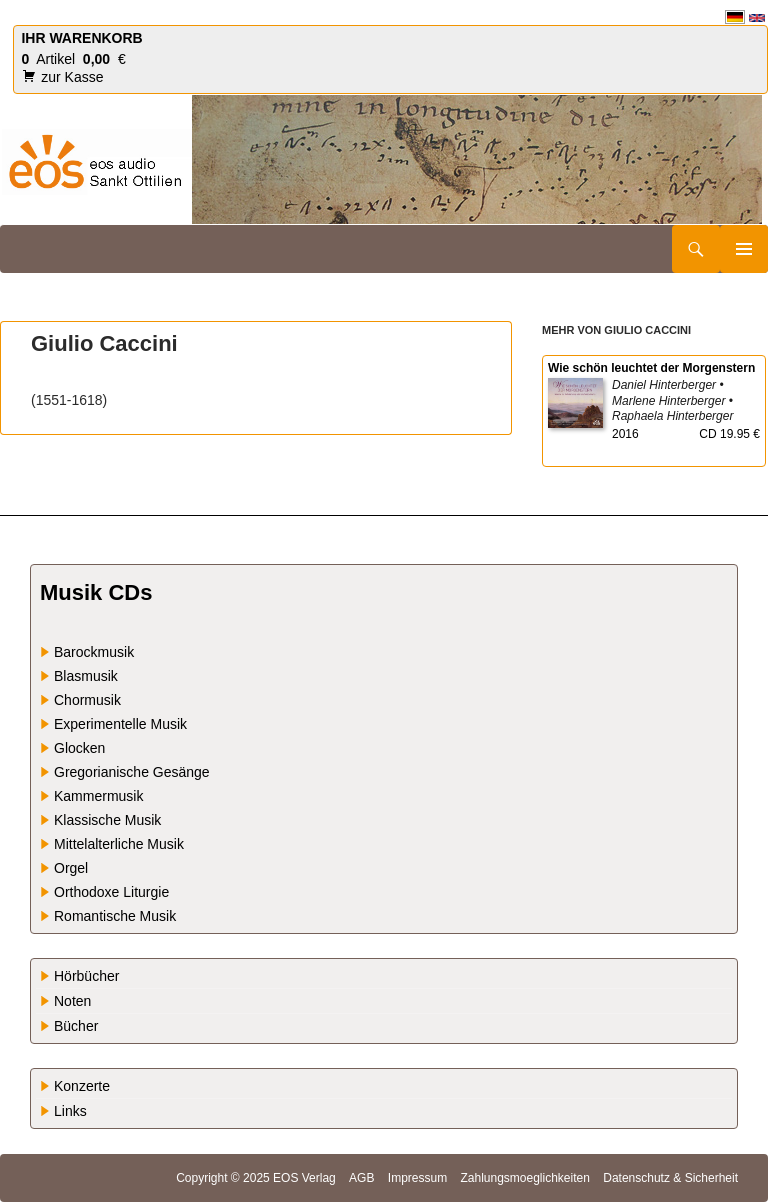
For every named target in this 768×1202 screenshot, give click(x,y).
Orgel (71, 868)
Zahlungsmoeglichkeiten (524, 1178)
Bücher (76, 1026)
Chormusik (87, 700)
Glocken (79, 748)
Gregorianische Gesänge (132, 772)
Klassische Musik (107, 820)
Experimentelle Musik (120, 724)
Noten (72, 1001)
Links (70, 1111)
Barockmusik (94, 652)
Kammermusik (98, 796)
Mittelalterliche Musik (119, 844)
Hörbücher (86, 976)
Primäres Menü (744, 249)
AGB (361, 1178)
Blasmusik (86, 676)
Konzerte (82, 1086)
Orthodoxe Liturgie (111, 892)
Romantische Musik (115, 916)
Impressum (417, 1178)
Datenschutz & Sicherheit (670, 1178)
